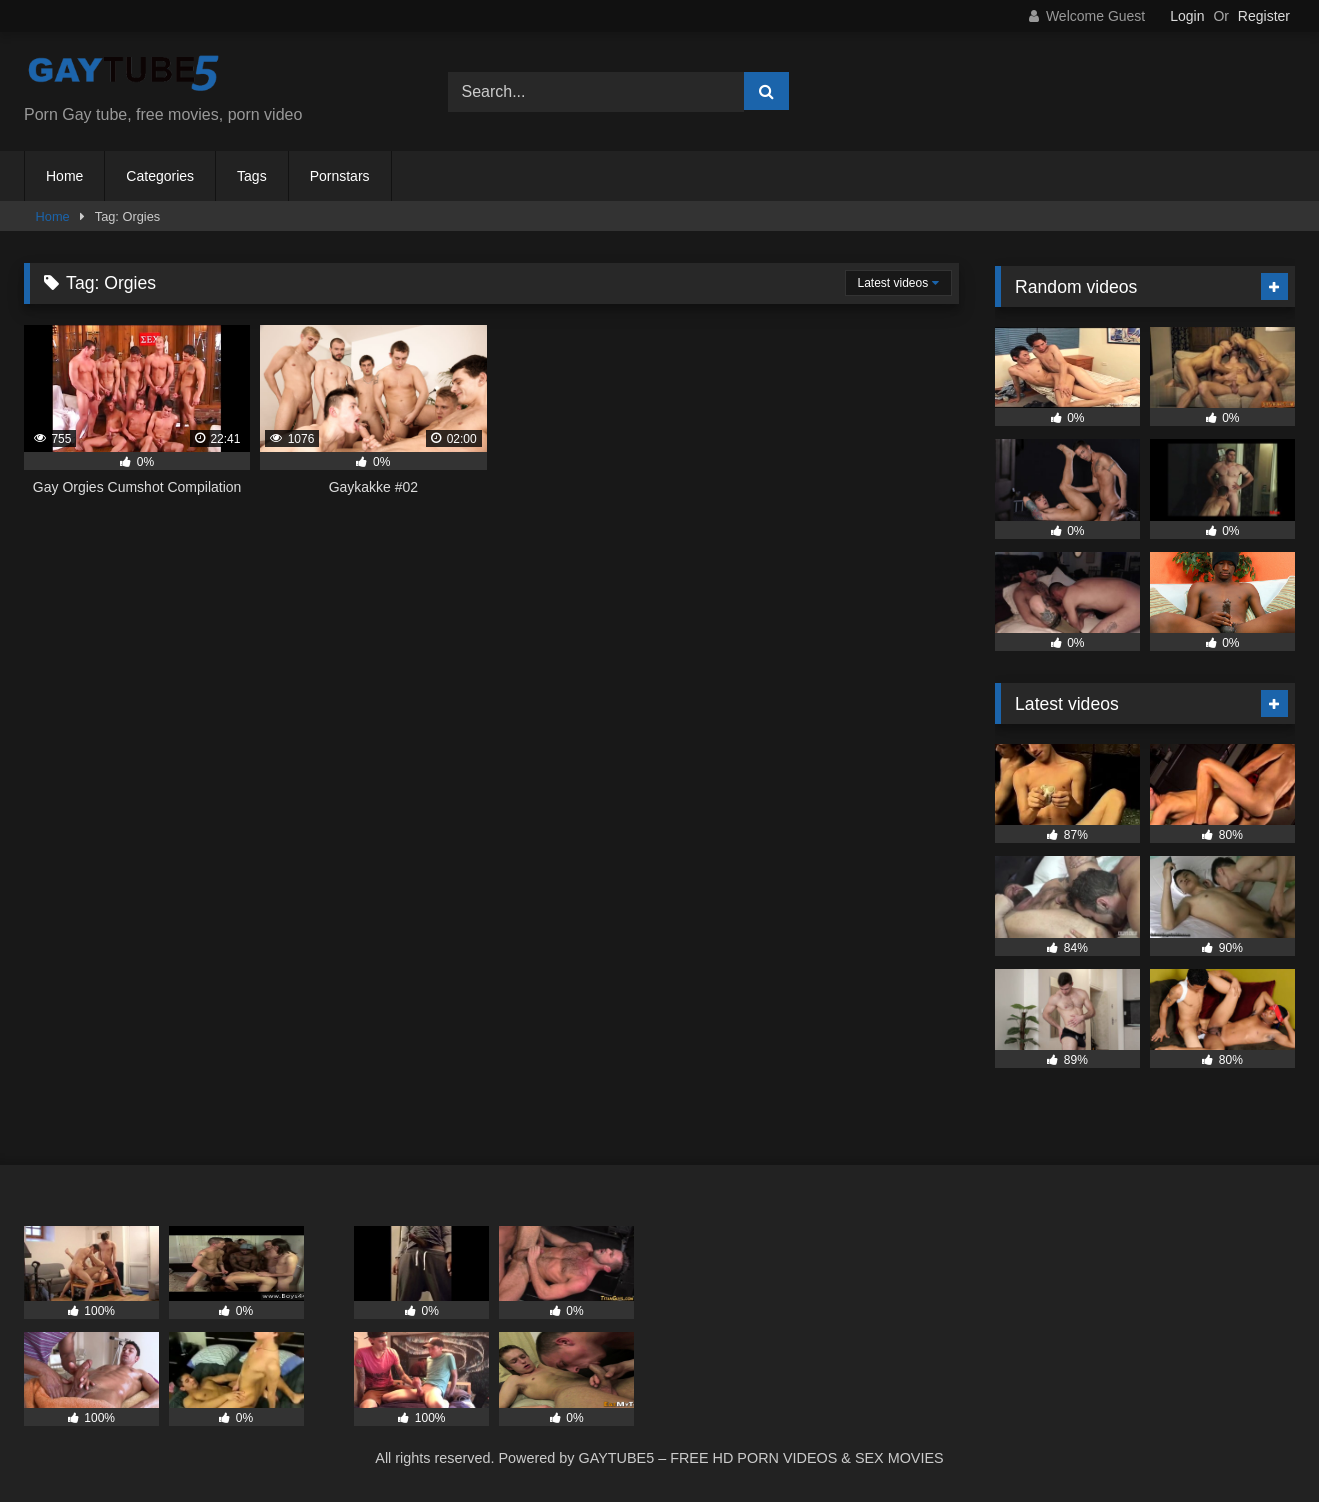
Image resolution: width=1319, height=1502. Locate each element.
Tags (252, 176)
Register (1264, 16)
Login (1187, 16)
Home (64, 176)
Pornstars (340, 176)
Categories (160, 176)
